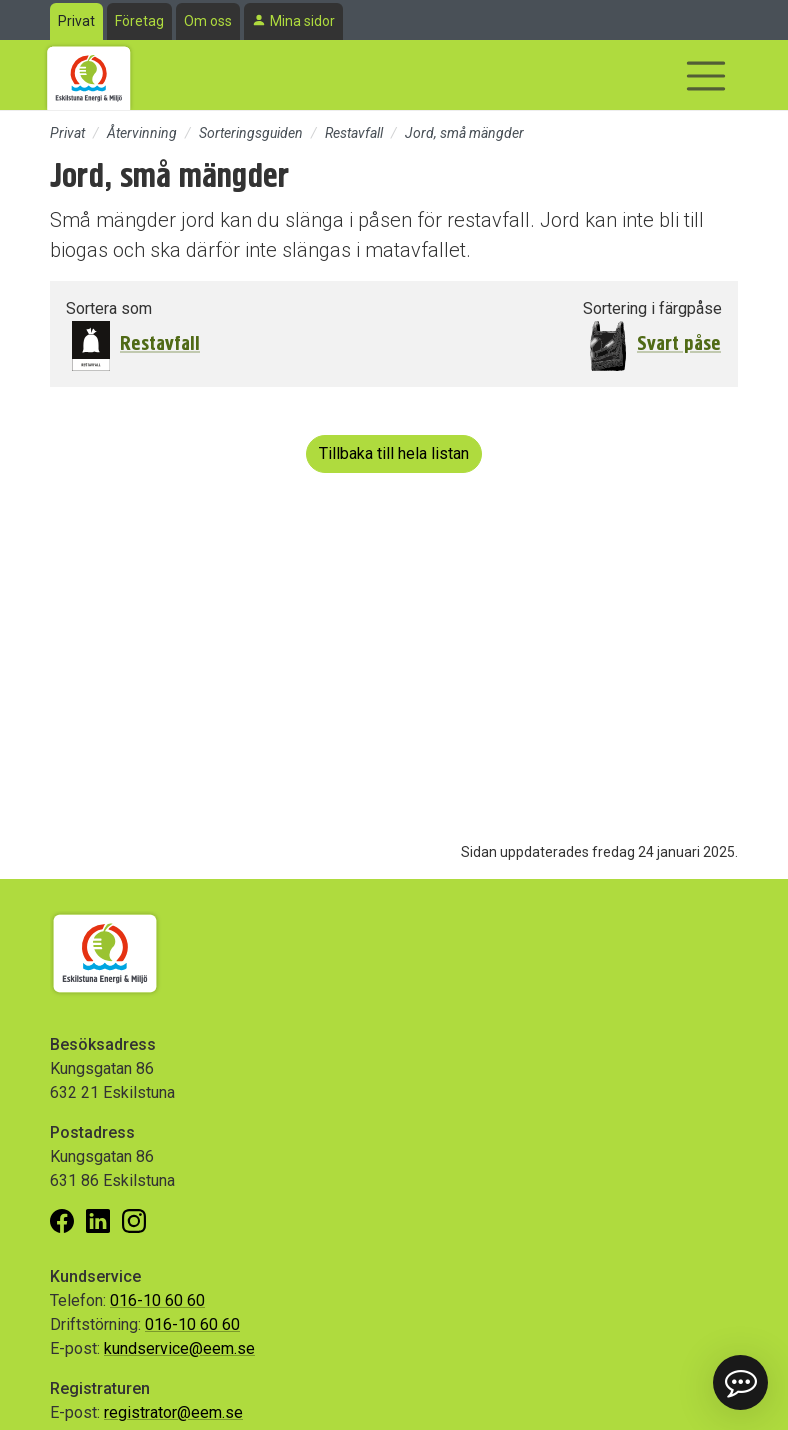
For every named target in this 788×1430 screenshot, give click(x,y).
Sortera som (109, 308)
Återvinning (142, 133)
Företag (139, 21)
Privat (76, 21)
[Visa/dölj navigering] (706, 76)
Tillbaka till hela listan (394, 453)
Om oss (208, 21)
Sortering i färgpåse (652, 308)
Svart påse (679, 343)
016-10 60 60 (157, 1300)
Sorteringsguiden (251, 133)
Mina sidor (302, 21)
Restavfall (354, 133)
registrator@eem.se (173, 1412)
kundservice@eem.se (179, 1348)
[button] (740, 1382)
